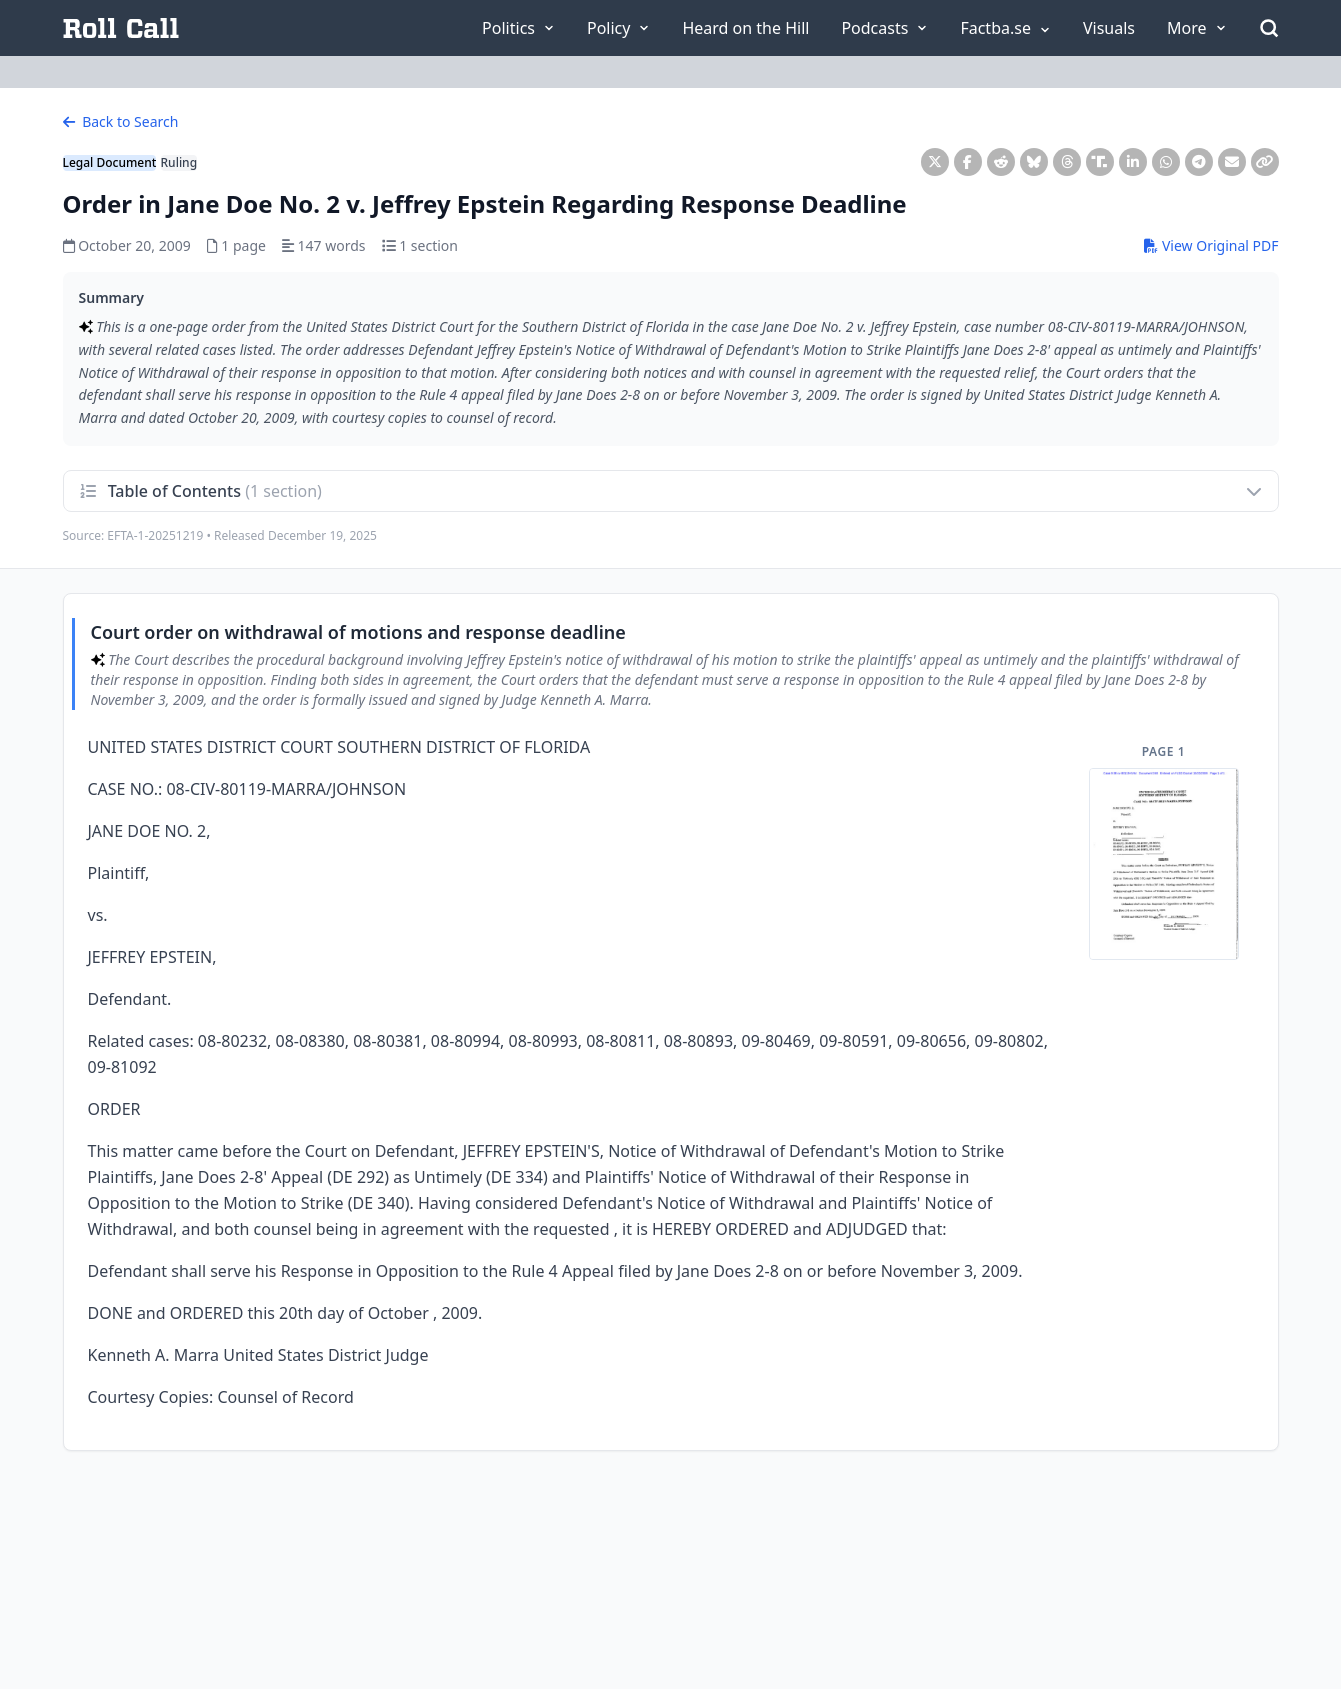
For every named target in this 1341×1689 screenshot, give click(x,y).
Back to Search (121, 121)
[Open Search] (1269, 28)
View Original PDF (1211, 245)
